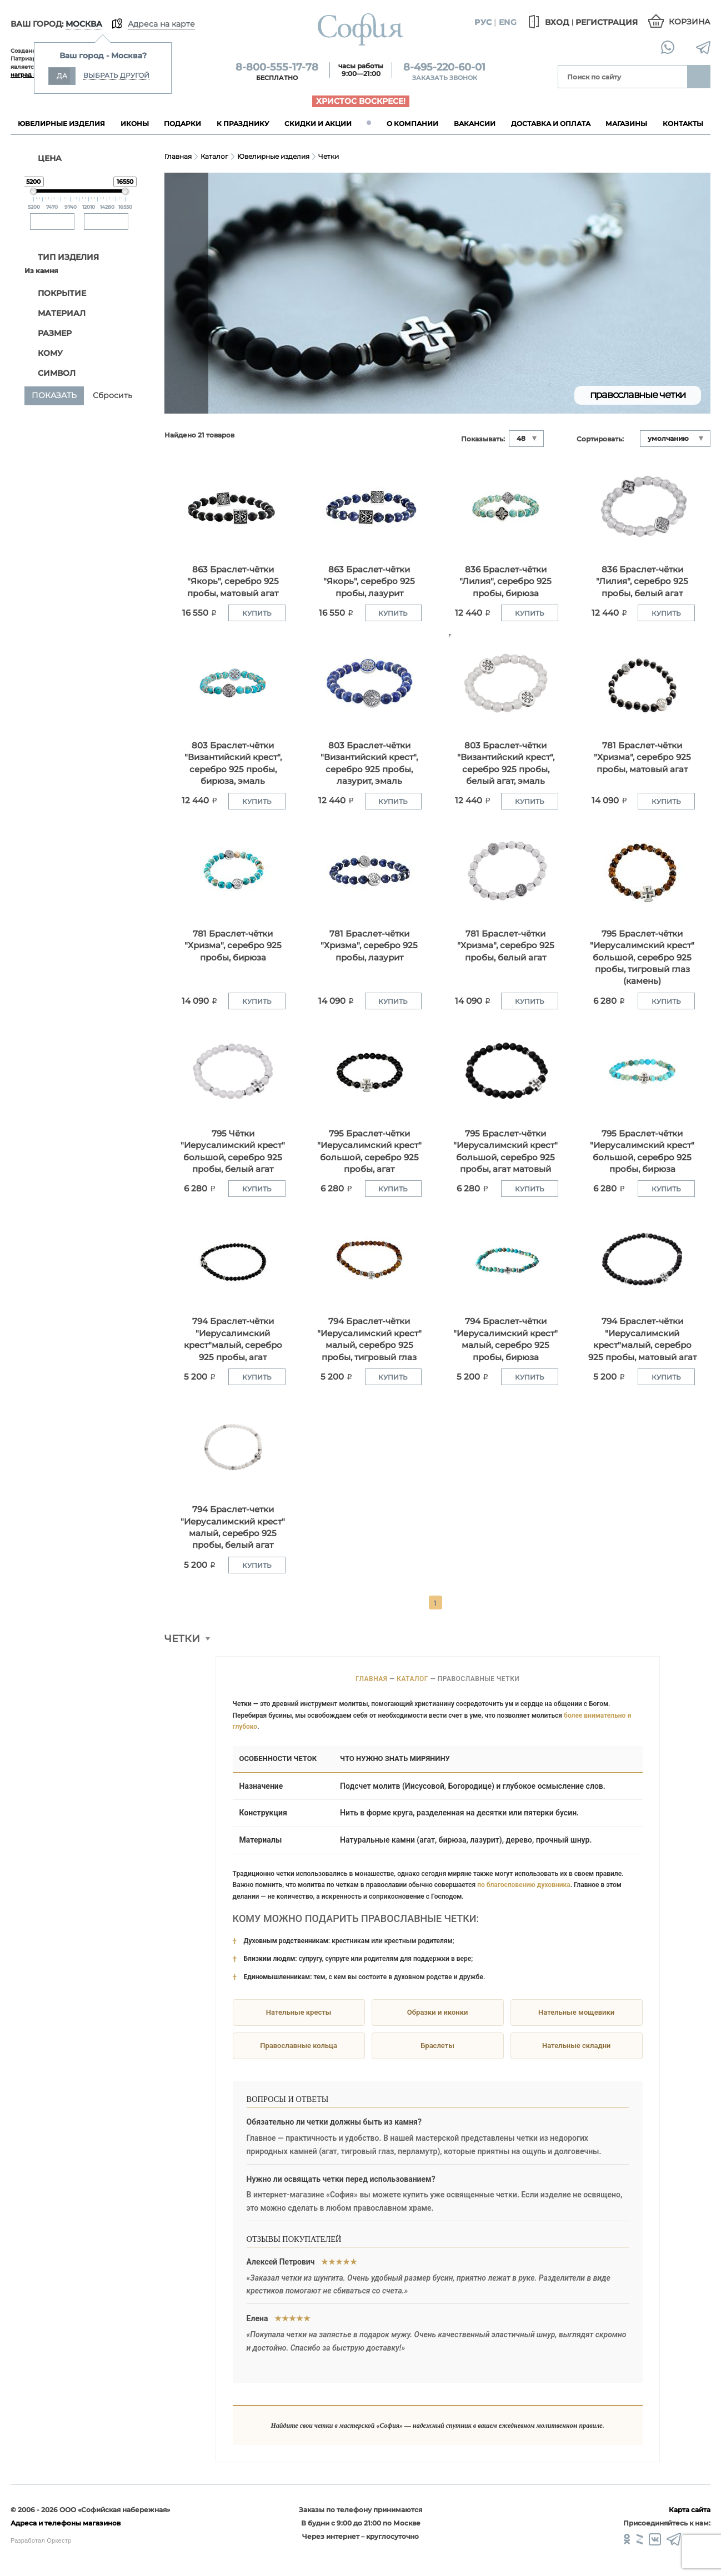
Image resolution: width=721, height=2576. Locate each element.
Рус (483, 22)
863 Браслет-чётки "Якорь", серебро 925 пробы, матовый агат (233, 581)
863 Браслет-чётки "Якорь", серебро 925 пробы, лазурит (369, 581)
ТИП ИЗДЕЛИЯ (61, 257)
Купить (257, 613)
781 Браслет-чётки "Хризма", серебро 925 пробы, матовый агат (642, 757)
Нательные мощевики (576, 2012)
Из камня (41, 270)
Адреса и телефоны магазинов (66, 2523)
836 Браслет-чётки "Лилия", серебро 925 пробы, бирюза (505, 581)
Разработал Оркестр (41, 2540)
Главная (178, 156)
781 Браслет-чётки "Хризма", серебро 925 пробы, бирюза (233, 945)
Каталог (214, 156)
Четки (328, 156)
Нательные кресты (299, 2012)
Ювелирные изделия (273, 156)
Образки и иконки (437, 2012)
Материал (56, 313)
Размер (49, 333)
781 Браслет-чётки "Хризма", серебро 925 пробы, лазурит (369, 945)
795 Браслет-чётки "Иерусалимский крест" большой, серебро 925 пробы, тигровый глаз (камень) (642, 957)
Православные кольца (298, 2045)
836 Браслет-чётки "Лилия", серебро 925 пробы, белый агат (642, 581)
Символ (51, 373)
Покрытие (56, 293)
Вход (547, 22)
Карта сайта (689, 2509)
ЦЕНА (43, 158)
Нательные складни (576, 2045)
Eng (508, 22)
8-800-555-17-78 (277, 67)
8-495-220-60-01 (444, 67)
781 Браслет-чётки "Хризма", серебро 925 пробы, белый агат (505, 945)
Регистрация (606, 22)
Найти (698, 76)
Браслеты (437, 2045)
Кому (44, 353)
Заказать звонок (444, 78)
